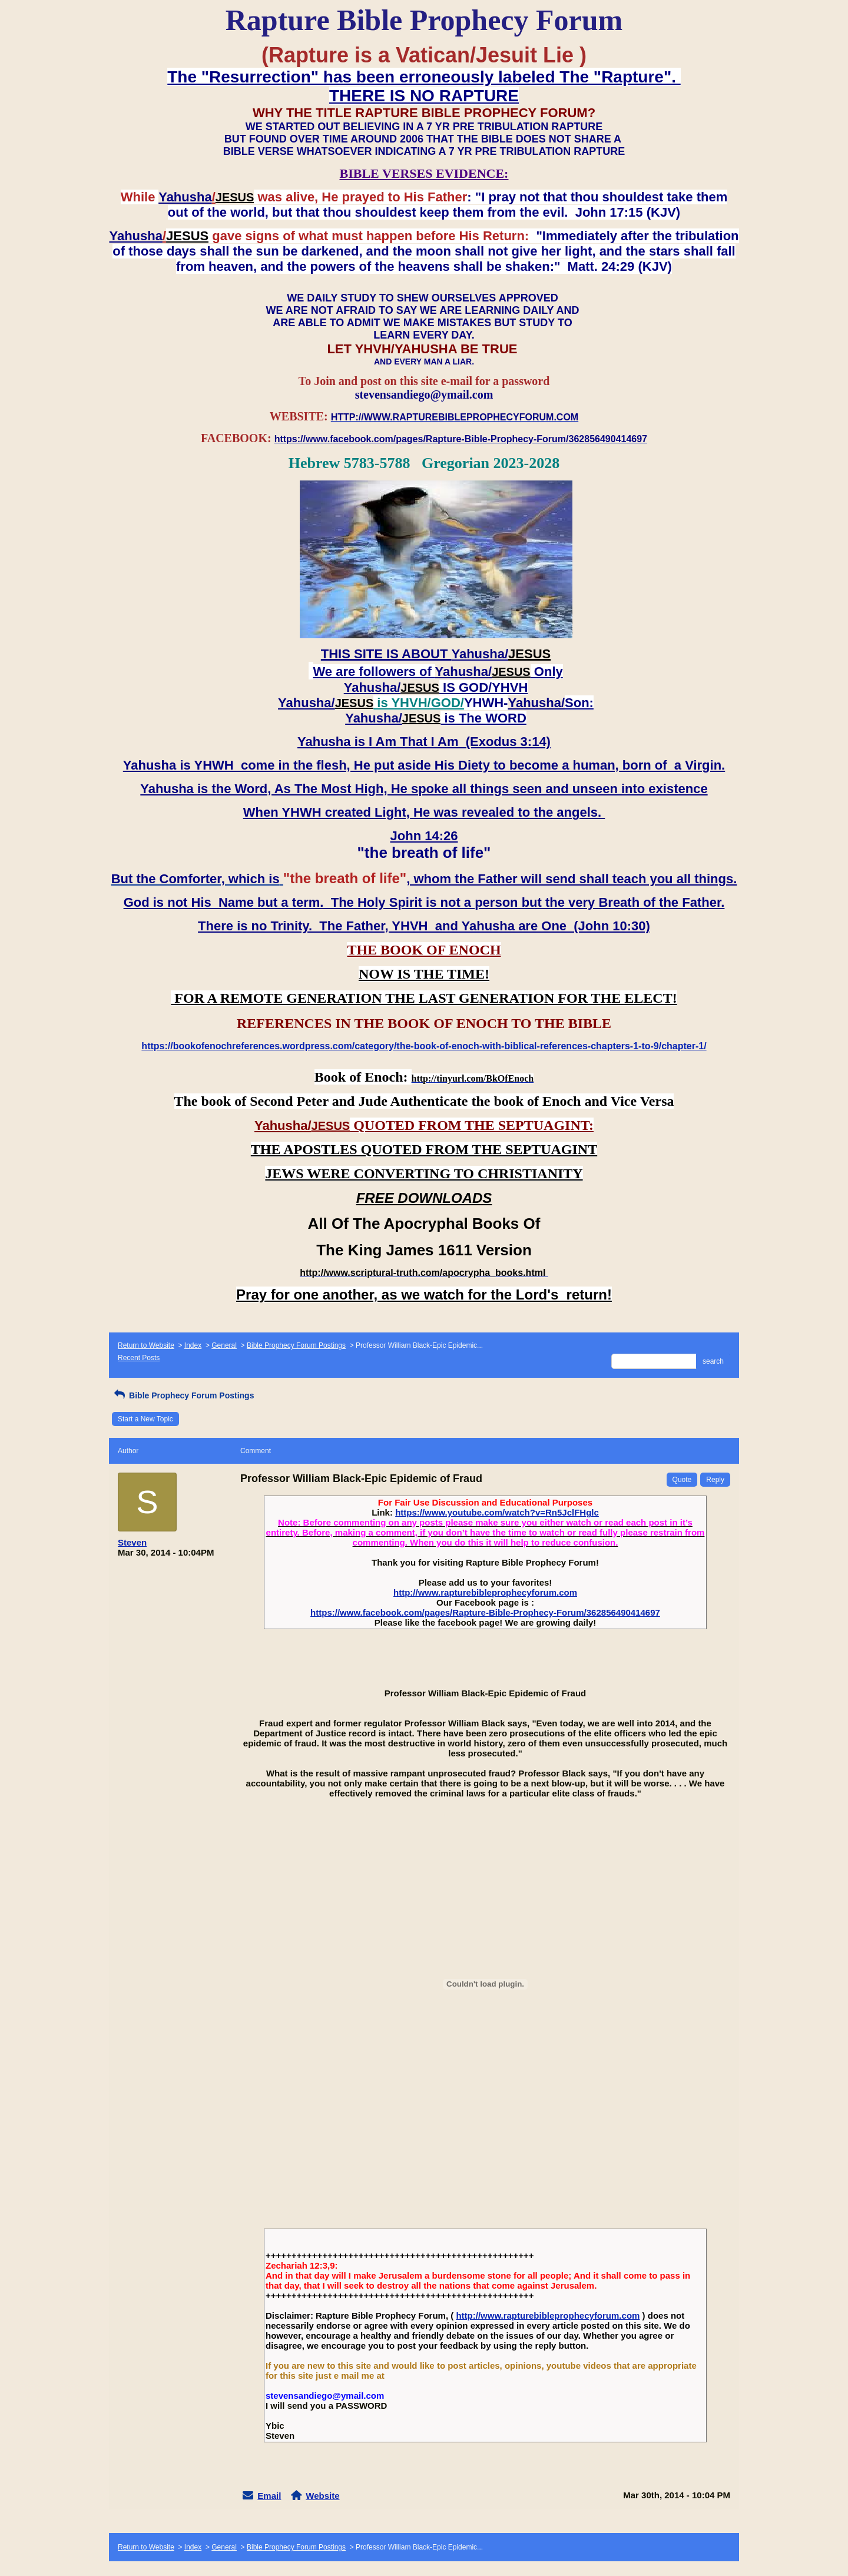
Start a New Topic (145, 1419)
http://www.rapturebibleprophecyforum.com (485, 1592)
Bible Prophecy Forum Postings (296, 1345)
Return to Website (146, 1345)
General (224, 1345)
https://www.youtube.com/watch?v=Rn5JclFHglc (497, 1512)
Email (269, 2496)
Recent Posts (139, 1358)
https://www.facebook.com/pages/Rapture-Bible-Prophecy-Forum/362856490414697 (485, 1612)
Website (322, 2496)
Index (192, 1345)
